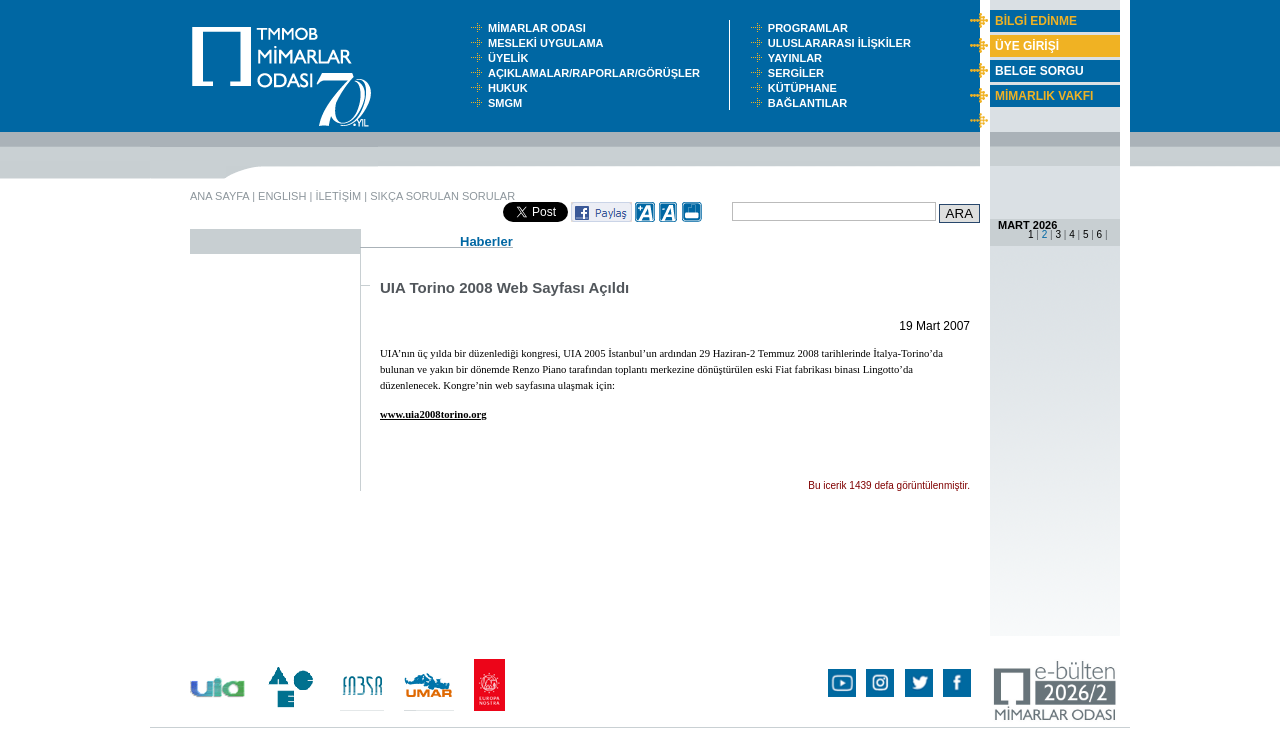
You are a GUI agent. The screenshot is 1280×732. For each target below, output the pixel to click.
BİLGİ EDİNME (1036, 21)
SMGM (508, 103)
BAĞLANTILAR (811, 103)
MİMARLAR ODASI (541, 28)
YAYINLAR (798, 58)
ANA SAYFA (219, 196)
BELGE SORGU (1039, 71)
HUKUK (511, 88)
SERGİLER (799, 73)
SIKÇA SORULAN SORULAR (442, 196)
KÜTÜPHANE (807, 88)
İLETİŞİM (338, 196)
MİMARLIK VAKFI (1044, 96)
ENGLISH (282, 196)
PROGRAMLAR (812, 28)
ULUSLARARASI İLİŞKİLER (844, 43)
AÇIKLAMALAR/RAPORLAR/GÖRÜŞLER (598, 73)
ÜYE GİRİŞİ (1027, 46)
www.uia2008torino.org (433, 414)
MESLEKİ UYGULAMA (550, 43)
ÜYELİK (511, 58)
